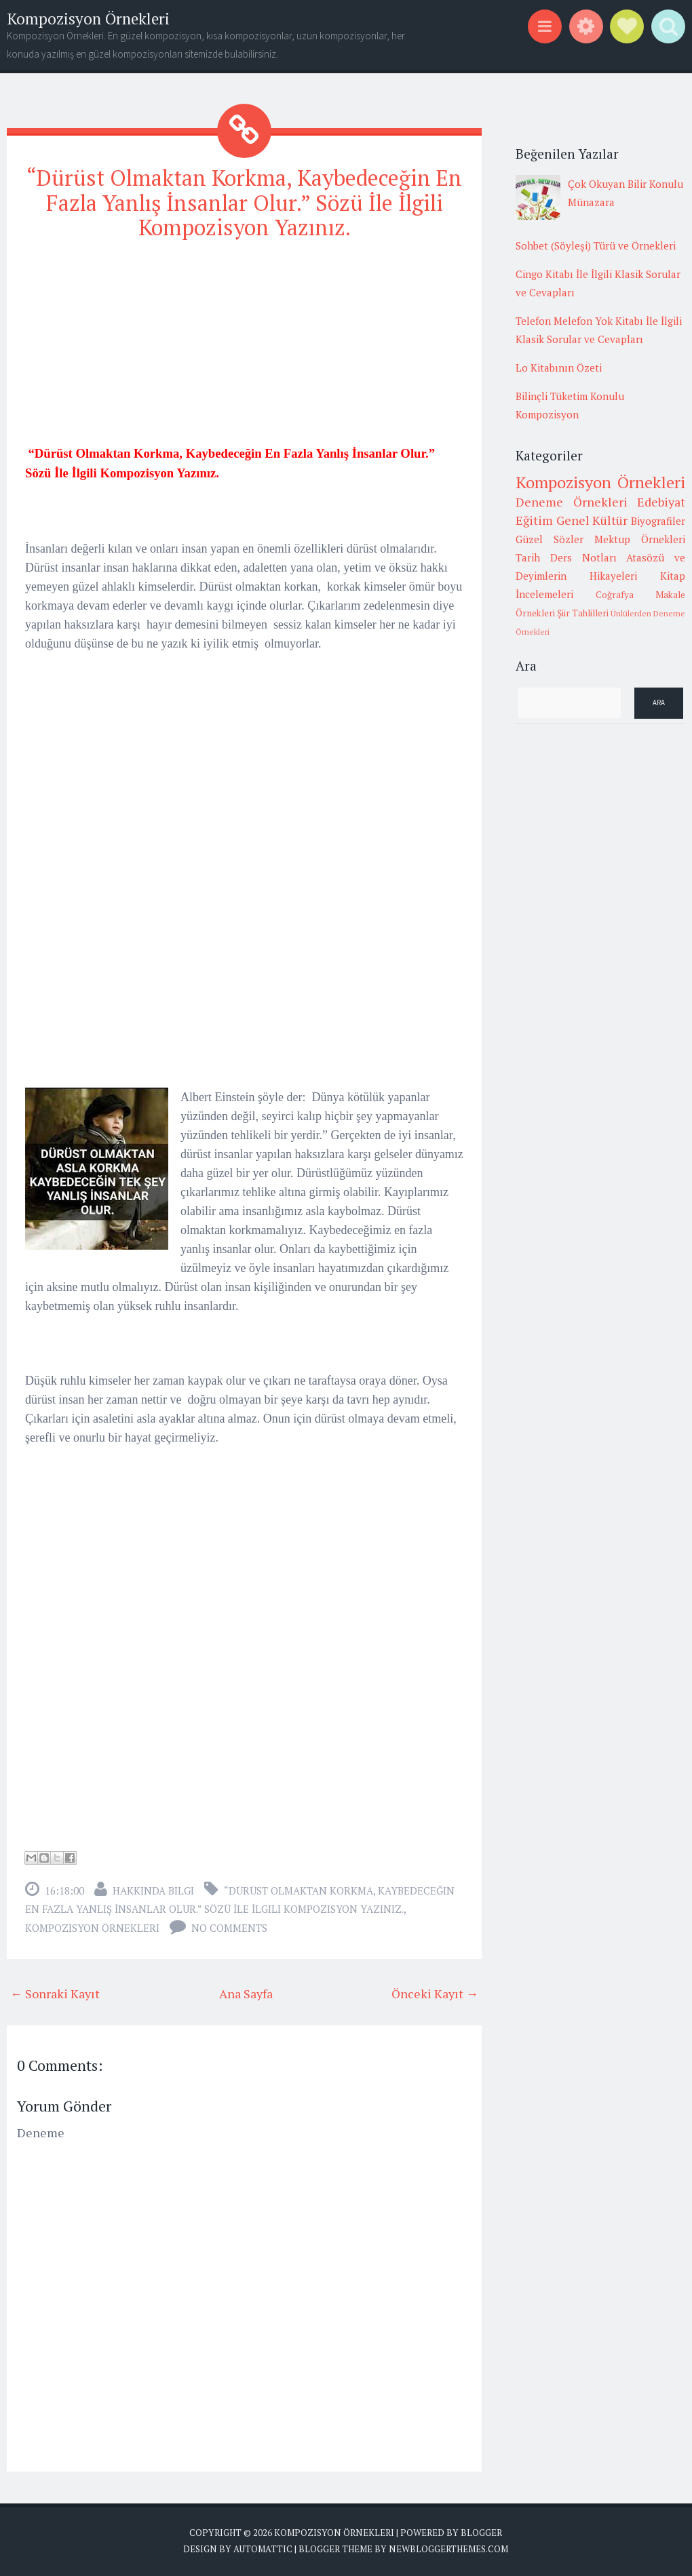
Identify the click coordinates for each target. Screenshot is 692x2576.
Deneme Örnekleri (572, 502)
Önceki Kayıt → (434, 1993)
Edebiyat (661, 502)
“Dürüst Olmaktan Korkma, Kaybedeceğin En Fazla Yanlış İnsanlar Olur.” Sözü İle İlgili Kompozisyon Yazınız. (244, 202)
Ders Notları (583, 557)
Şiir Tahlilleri (583, 613)
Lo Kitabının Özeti (559, 367)
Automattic (262, 2549)
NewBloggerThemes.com (448, 2549)
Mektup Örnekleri (639, 539)
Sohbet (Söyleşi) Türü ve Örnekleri (596, 245)
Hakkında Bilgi (153, 1890)
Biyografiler (658, 521)
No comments (229, 1928)
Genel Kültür (592, 520)
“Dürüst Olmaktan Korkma (298, 1890)
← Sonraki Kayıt (55, 1993)
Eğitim (534, 520)
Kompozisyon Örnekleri (88, 18)
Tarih (528, 557)
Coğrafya (615, 595)
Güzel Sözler (549, 539)
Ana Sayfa (246, 1993)
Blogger (481, 2533)
